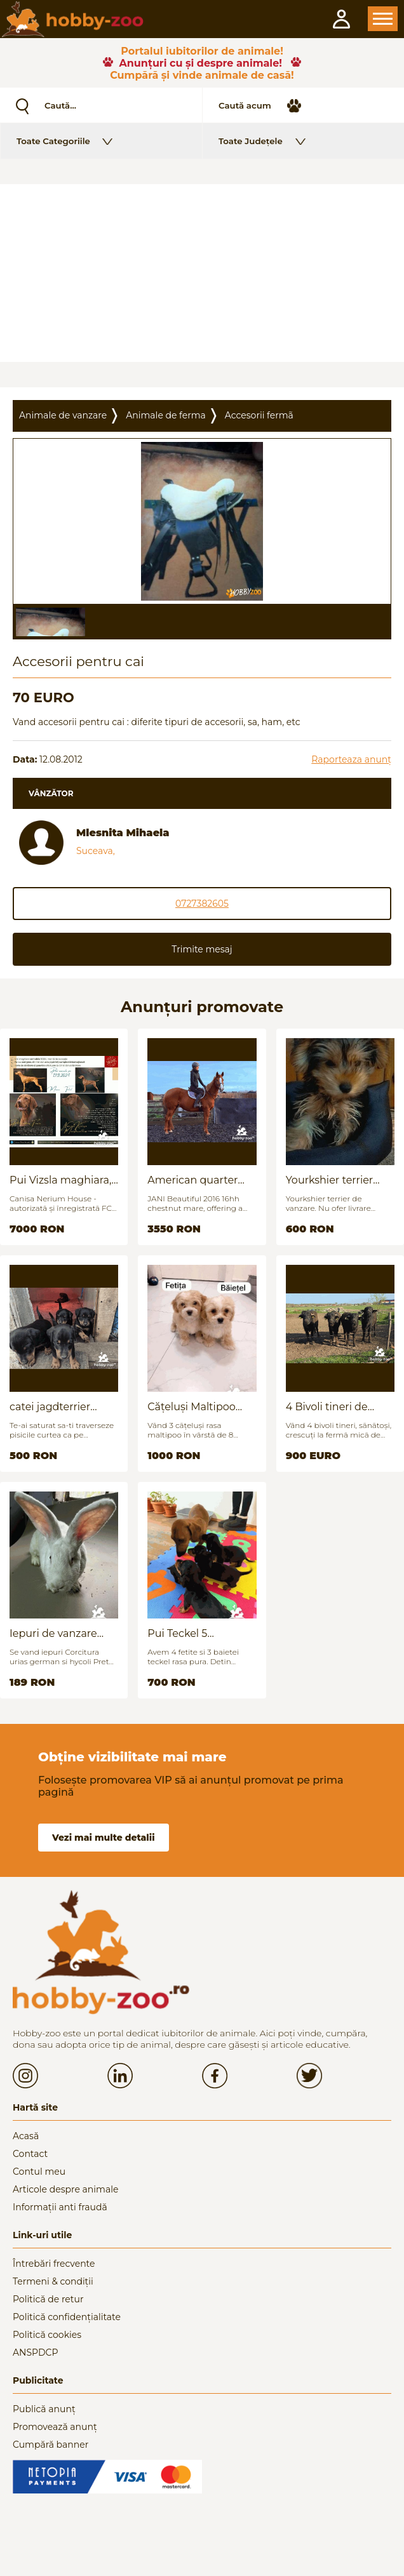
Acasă (26, 2136)
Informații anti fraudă (60, 2207)
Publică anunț (44, 2409)
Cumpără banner (50, 2444)
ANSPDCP (35, 2352)
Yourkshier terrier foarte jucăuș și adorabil (330, 1180)
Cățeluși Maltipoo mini (191, 1407)
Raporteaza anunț (351, 759)
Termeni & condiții (53, 2281)
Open (383, 18)
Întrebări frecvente (54, 2263)
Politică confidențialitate (67, 2317)
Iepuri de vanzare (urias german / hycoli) (53, 1633)
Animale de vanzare (63, 415)
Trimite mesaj (202, 949)
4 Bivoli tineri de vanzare (327, 1407)
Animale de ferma (166, 415)
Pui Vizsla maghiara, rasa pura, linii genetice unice (60, 1180)
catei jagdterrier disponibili (50, 1407)
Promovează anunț (55, 2427)
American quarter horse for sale (192, 1180)
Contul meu (39, 2171)
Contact (30, 2153)
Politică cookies (47, 2334)
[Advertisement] (202, 273)
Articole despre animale (65, 2189)
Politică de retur (48, 2299)
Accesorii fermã (259, 415)
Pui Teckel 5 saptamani (177, 1633)
